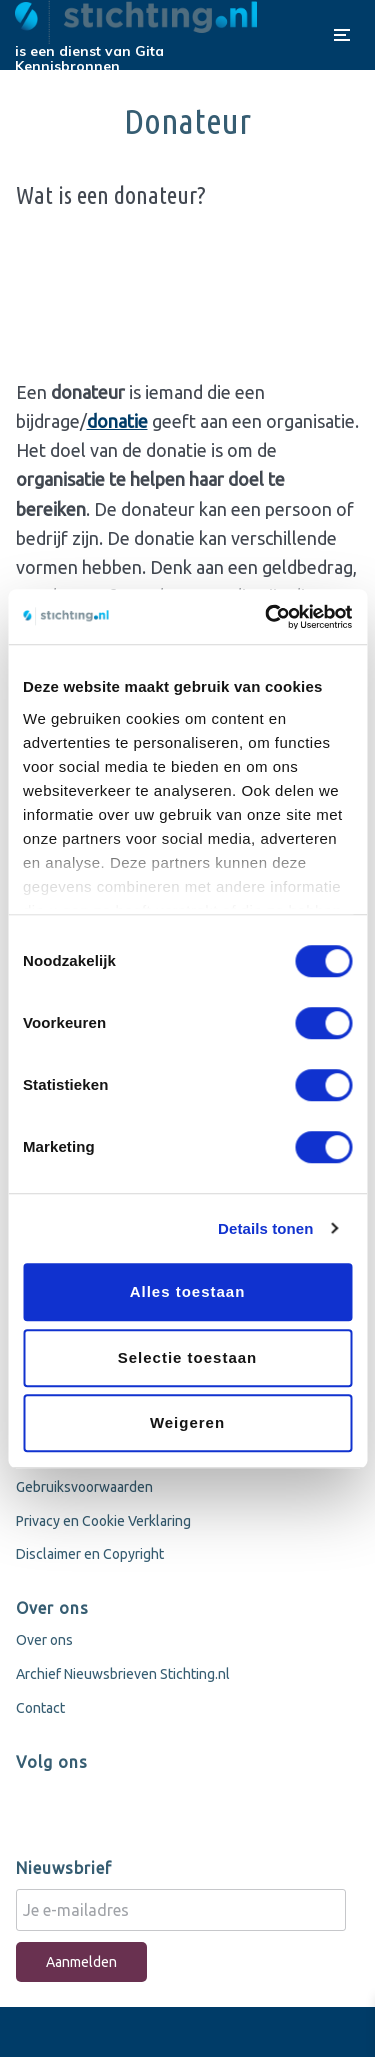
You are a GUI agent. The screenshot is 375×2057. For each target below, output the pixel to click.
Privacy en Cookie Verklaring (103, 1521)
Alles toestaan (188, 1291)
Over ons (44, 1640)
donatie (117, 421)
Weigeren (187, 1422)
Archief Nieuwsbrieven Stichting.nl (123, 1674)
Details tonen (265, 1228)
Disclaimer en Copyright (90, 1554)
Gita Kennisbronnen (89, 58)
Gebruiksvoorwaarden (84, 1487)
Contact (40, 1708)
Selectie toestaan (188, 1357)
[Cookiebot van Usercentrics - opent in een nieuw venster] (267, 617)
